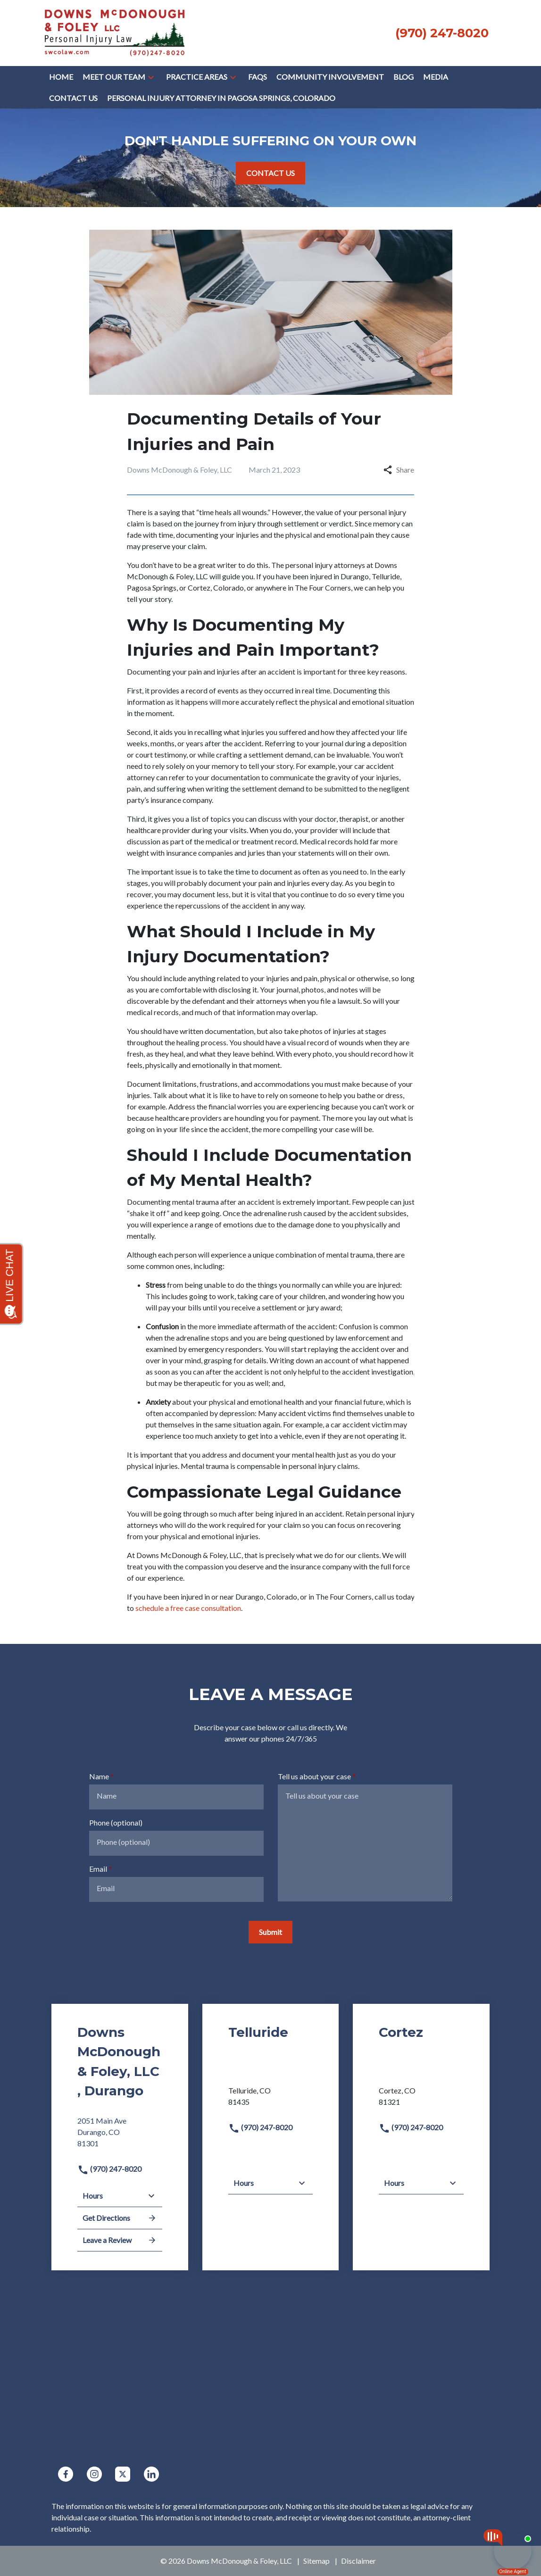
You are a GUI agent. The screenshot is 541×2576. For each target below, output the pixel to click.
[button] (151, 77)
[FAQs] (257, 77)
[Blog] (403, 77)
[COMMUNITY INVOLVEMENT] (330, 77)
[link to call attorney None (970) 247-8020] (442, 33)
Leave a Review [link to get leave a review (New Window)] (120, 2240)
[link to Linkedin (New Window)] (151, 2474)
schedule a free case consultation (188, 1607)
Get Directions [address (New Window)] (120, 2218)
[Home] (61, 77)
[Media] (435, 77)
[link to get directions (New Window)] (119, 2136)
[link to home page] (114, 31)
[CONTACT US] (270, 173)
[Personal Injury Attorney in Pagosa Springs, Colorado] (221, 98)
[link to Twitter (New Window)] (122, 2474)
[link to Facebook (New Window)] (65, 2474)
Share (398, 469)
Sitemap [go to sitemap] (316, 2560)
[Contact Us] (73, 98)
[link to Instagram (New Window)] (94, 2474)
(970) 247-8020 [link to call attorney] (109, 2168)
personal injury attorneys (325, 564)
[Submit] (270, 1932)
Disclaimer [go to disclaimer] (358, 2560)
